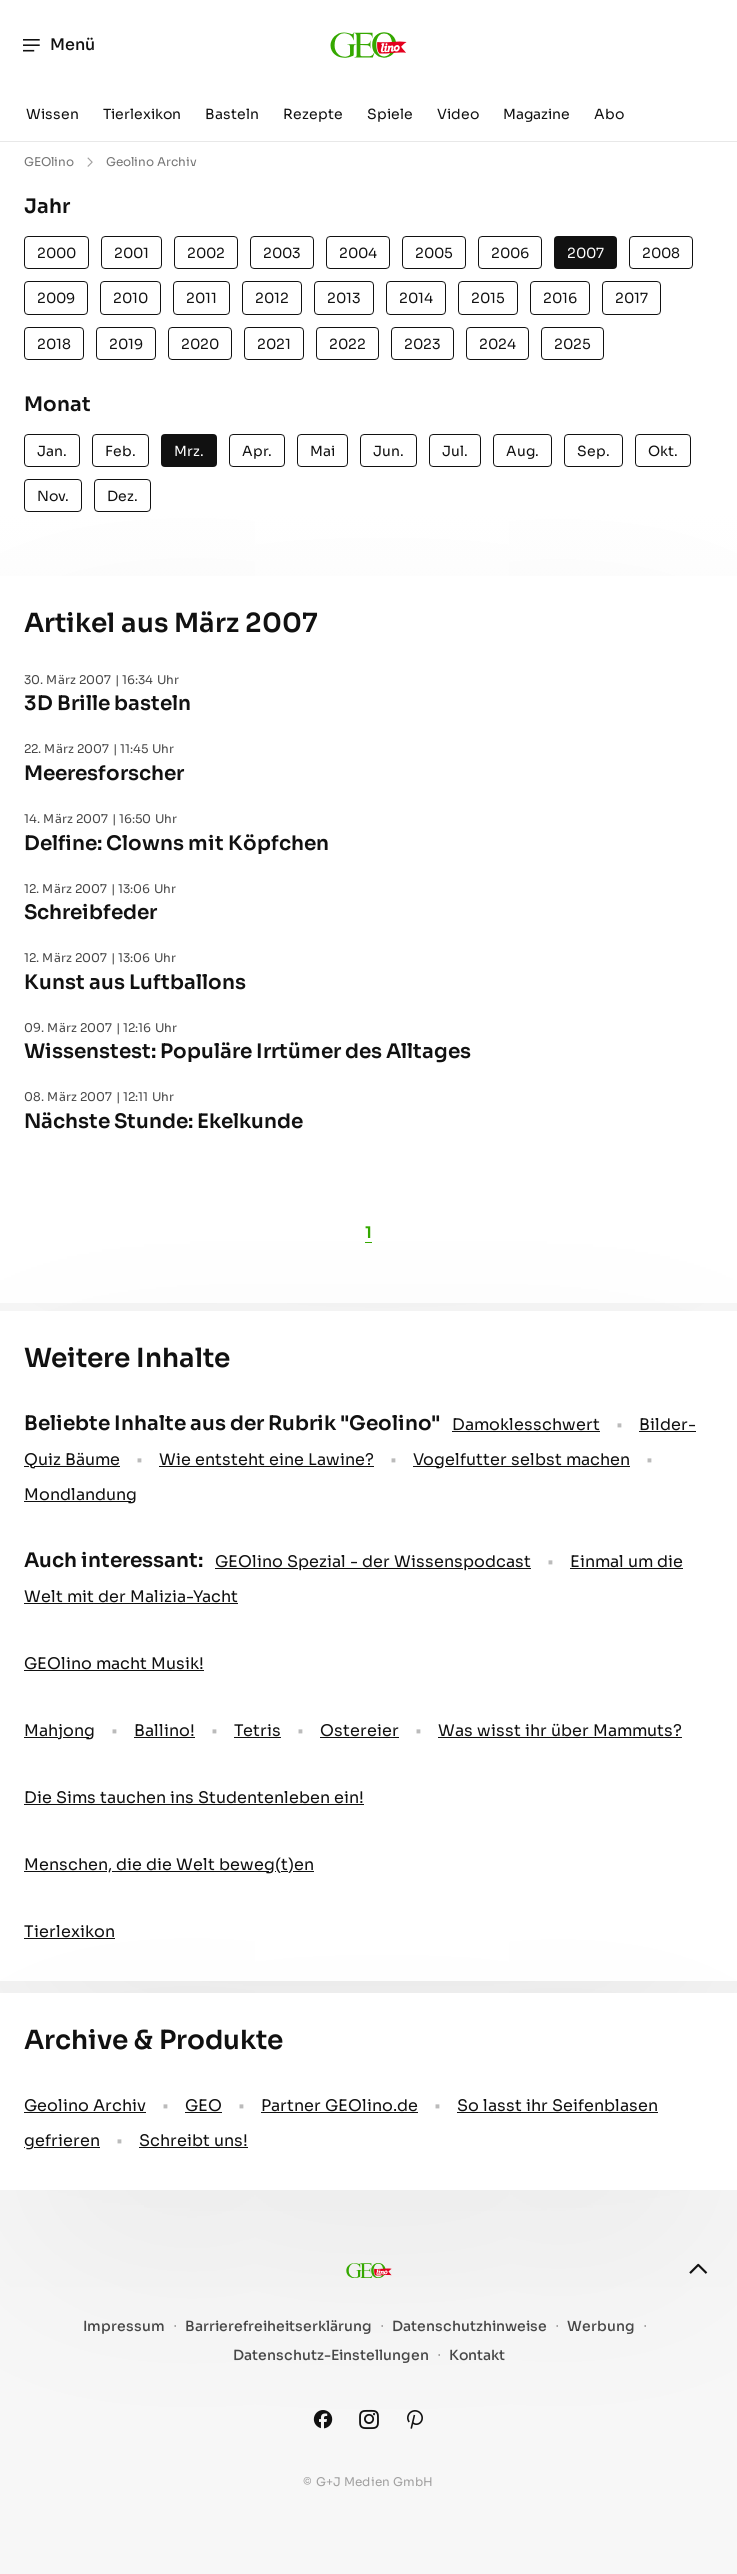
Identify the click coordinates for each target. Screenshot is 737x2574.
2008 (661, 253)
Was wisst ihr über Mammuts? (560, 1730)
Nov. (53, 496)
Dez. (122, 496)
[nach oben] (698, 2269)
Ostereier (359, 1730)
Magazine (536, 114)
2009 (56, 298)
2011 (201, 298)
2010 (130, 298)
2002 (206, 253)
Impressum (124, 2326)
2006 (510, 253)
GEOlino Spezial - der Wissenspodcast (373, 1561)
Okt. (663, 451)
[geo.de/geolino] (368, 45)
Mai (322, 451)
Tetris (257, 1730)
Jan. (52, 451)
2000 (56, 253)
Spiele (390, 114)
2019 (126, 344)
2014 (416, 298)
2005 (434, 253)
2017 (631, 298)
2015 (488, 298)
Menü (57, 45)
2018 (54, 344)
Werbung (601, 2326)
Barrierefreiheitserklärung (278, 2326)
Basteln (232, 114)
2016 (560, 298)
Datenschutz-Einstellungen (331, 2355)
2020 (200, 344)
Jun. (388, 451)
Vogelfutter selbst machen (521, 1459)
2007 (585, 253)
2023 (422, 344)
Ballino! (164, 1730)
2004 (358, 253)
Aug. (522, 451)
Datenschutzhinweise (469, 2326)
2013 (344, 298)
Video (458, 114)
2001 (131, 253)
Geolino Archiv (85, 2105)
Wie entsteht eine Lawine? (266, 1459)
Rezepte (313, 114)
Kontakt (477, 2355)
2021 (274, 344)
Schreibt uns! (193, 2140)
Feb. (120, 451)
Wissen (52, 114)
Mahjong (59, 1730)
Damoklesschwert (526, 1424)
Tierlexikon (142, 114)
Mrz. (189, 451)
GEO (203, 2105)
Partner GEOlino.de (339, 2105)
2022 (347, 344)
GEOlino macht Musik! (114, 1663)
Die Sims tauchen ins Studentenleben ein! (194, 1797)
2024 (497, 344)
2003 (282, 253)
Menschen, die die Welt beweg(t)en (169, 1864)
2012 (272, 298)
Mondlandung (80, 1494)
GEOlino (49, 161)
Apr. (257, 451)
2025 (572, 344)
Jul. (455, 451)
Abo (609, 114)
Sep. (593, 451)
